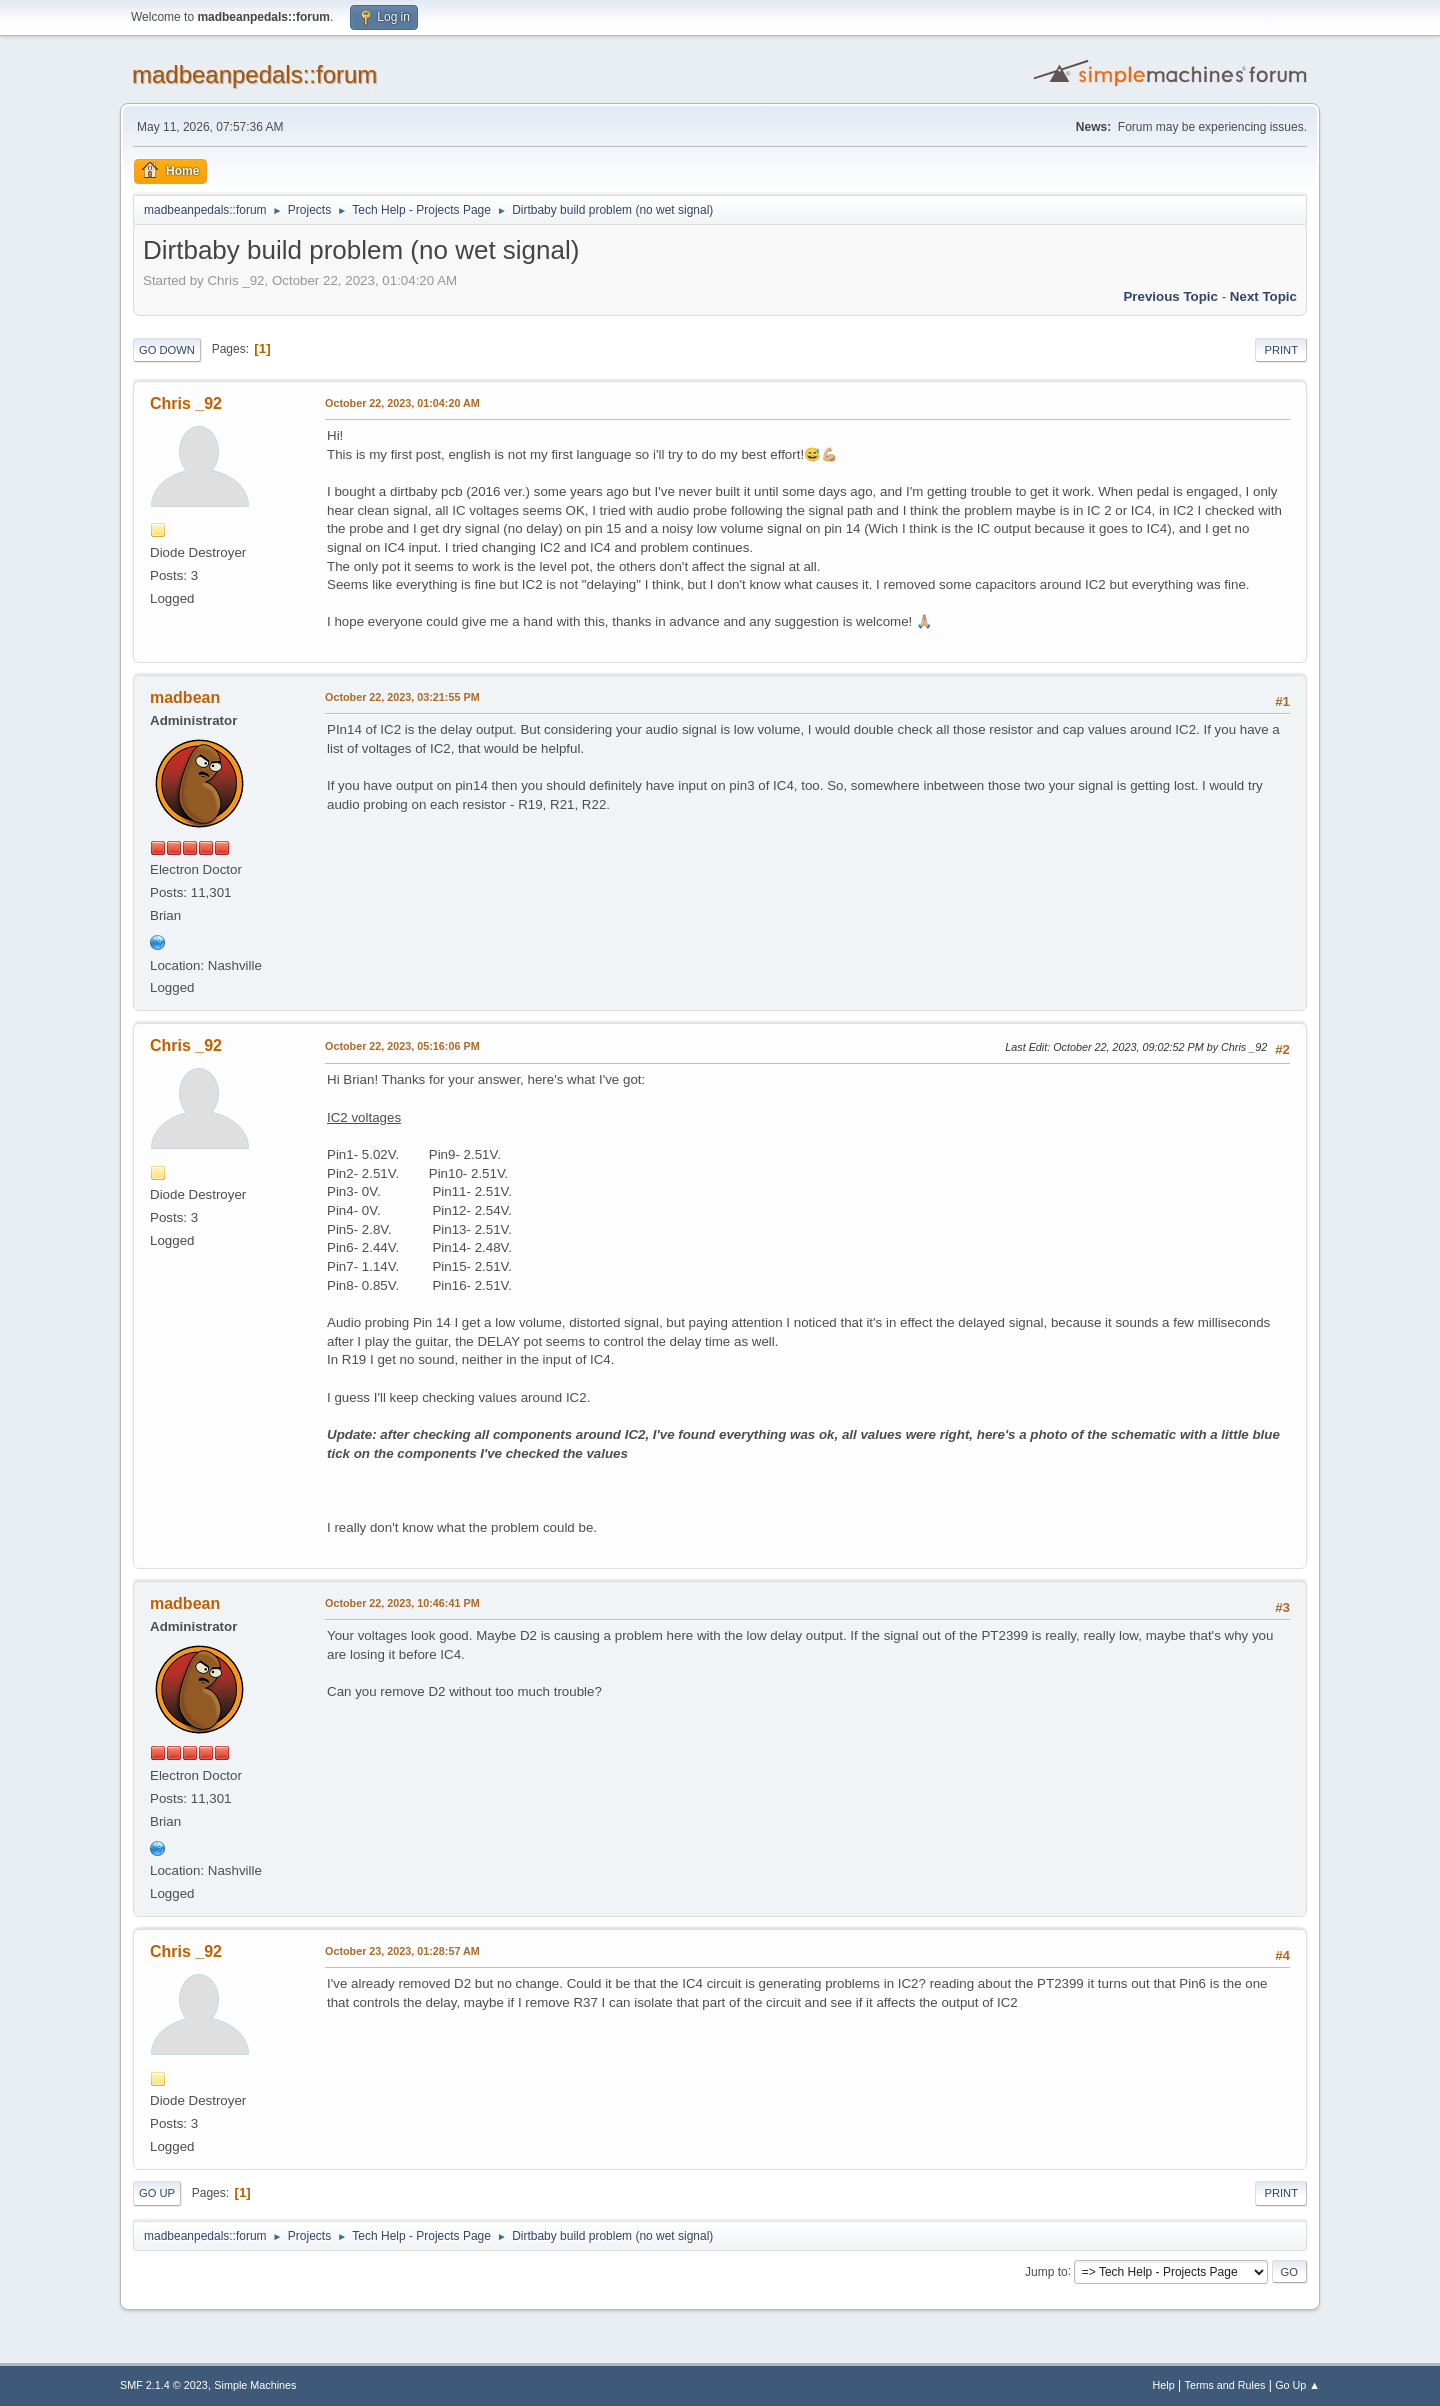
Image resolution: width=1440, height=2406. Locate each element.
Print (1281, 350)
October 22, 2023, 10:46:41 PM (402, 1603)
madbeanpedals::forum (254, 74)
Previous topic (1170, 296)
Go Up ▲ (1297, 2385)
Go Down (167, 350)
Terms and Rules (1225, 2385)
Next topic (1263, 296)
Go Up (157, 2193)
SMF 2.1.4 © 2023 (164, 2385)
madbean (185, 697)
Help (1164, 2385)
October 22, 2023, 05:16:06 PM (402, 1046)
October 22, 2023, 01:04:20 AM (402, 403)
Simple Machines (255, 2385)
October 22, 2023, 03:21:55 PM (402, 697)
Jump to (1046, 2271)
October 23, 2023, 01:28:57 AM (402, 1951)
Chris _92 (186, 403)
